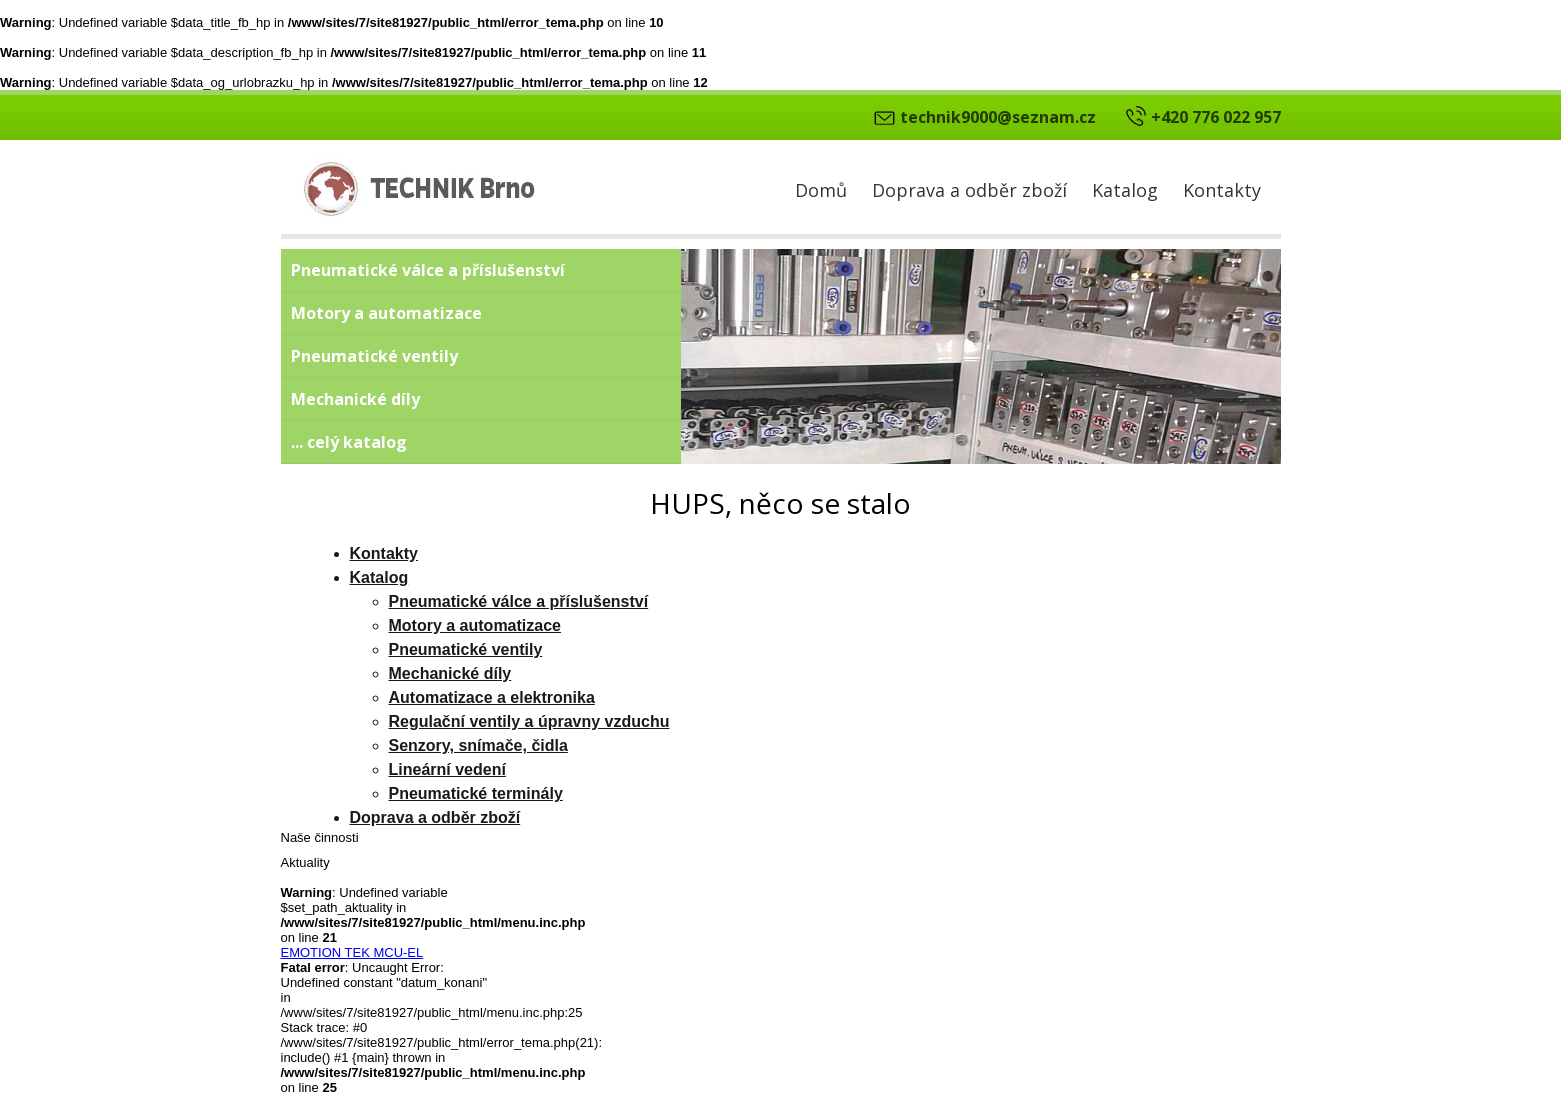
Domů (821, 190)
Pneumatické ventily (374, 356)
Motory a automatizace (386, 313)
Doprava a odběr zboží (969, 190)
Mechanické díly (355, 399)
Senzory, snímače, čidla (478, 745)
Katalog (1125, 190)
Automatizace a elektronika (492, 697)
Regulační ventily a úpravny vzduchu (529, 721)
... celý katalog (349, 442)
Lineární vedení (447, 769)
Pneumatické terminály (476, 793)
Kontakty (1222, 190)
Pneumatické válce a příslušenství (428, 270)
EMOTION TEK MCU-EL (352, 952)
